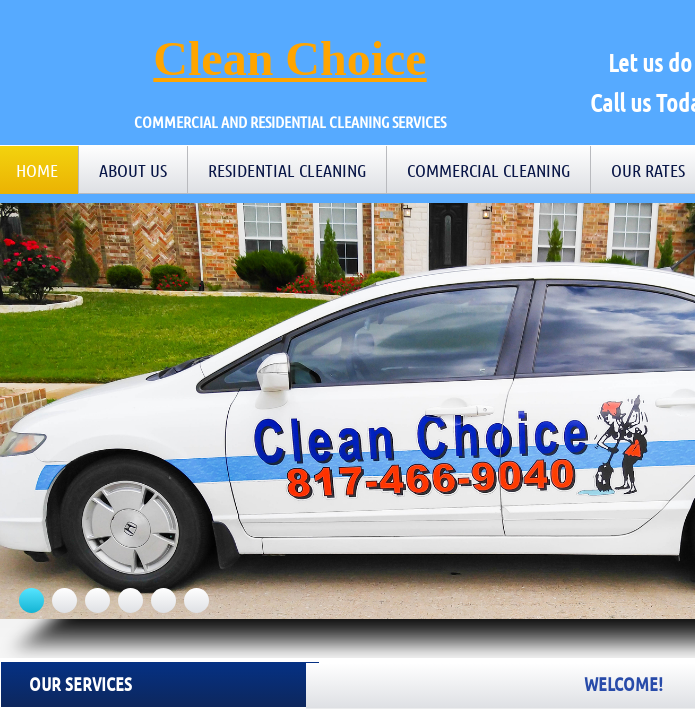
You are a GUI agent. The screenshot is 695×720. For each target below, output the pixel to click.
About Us (133, 170)
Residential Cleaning (287, 170)
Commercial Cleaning (488, 170)
